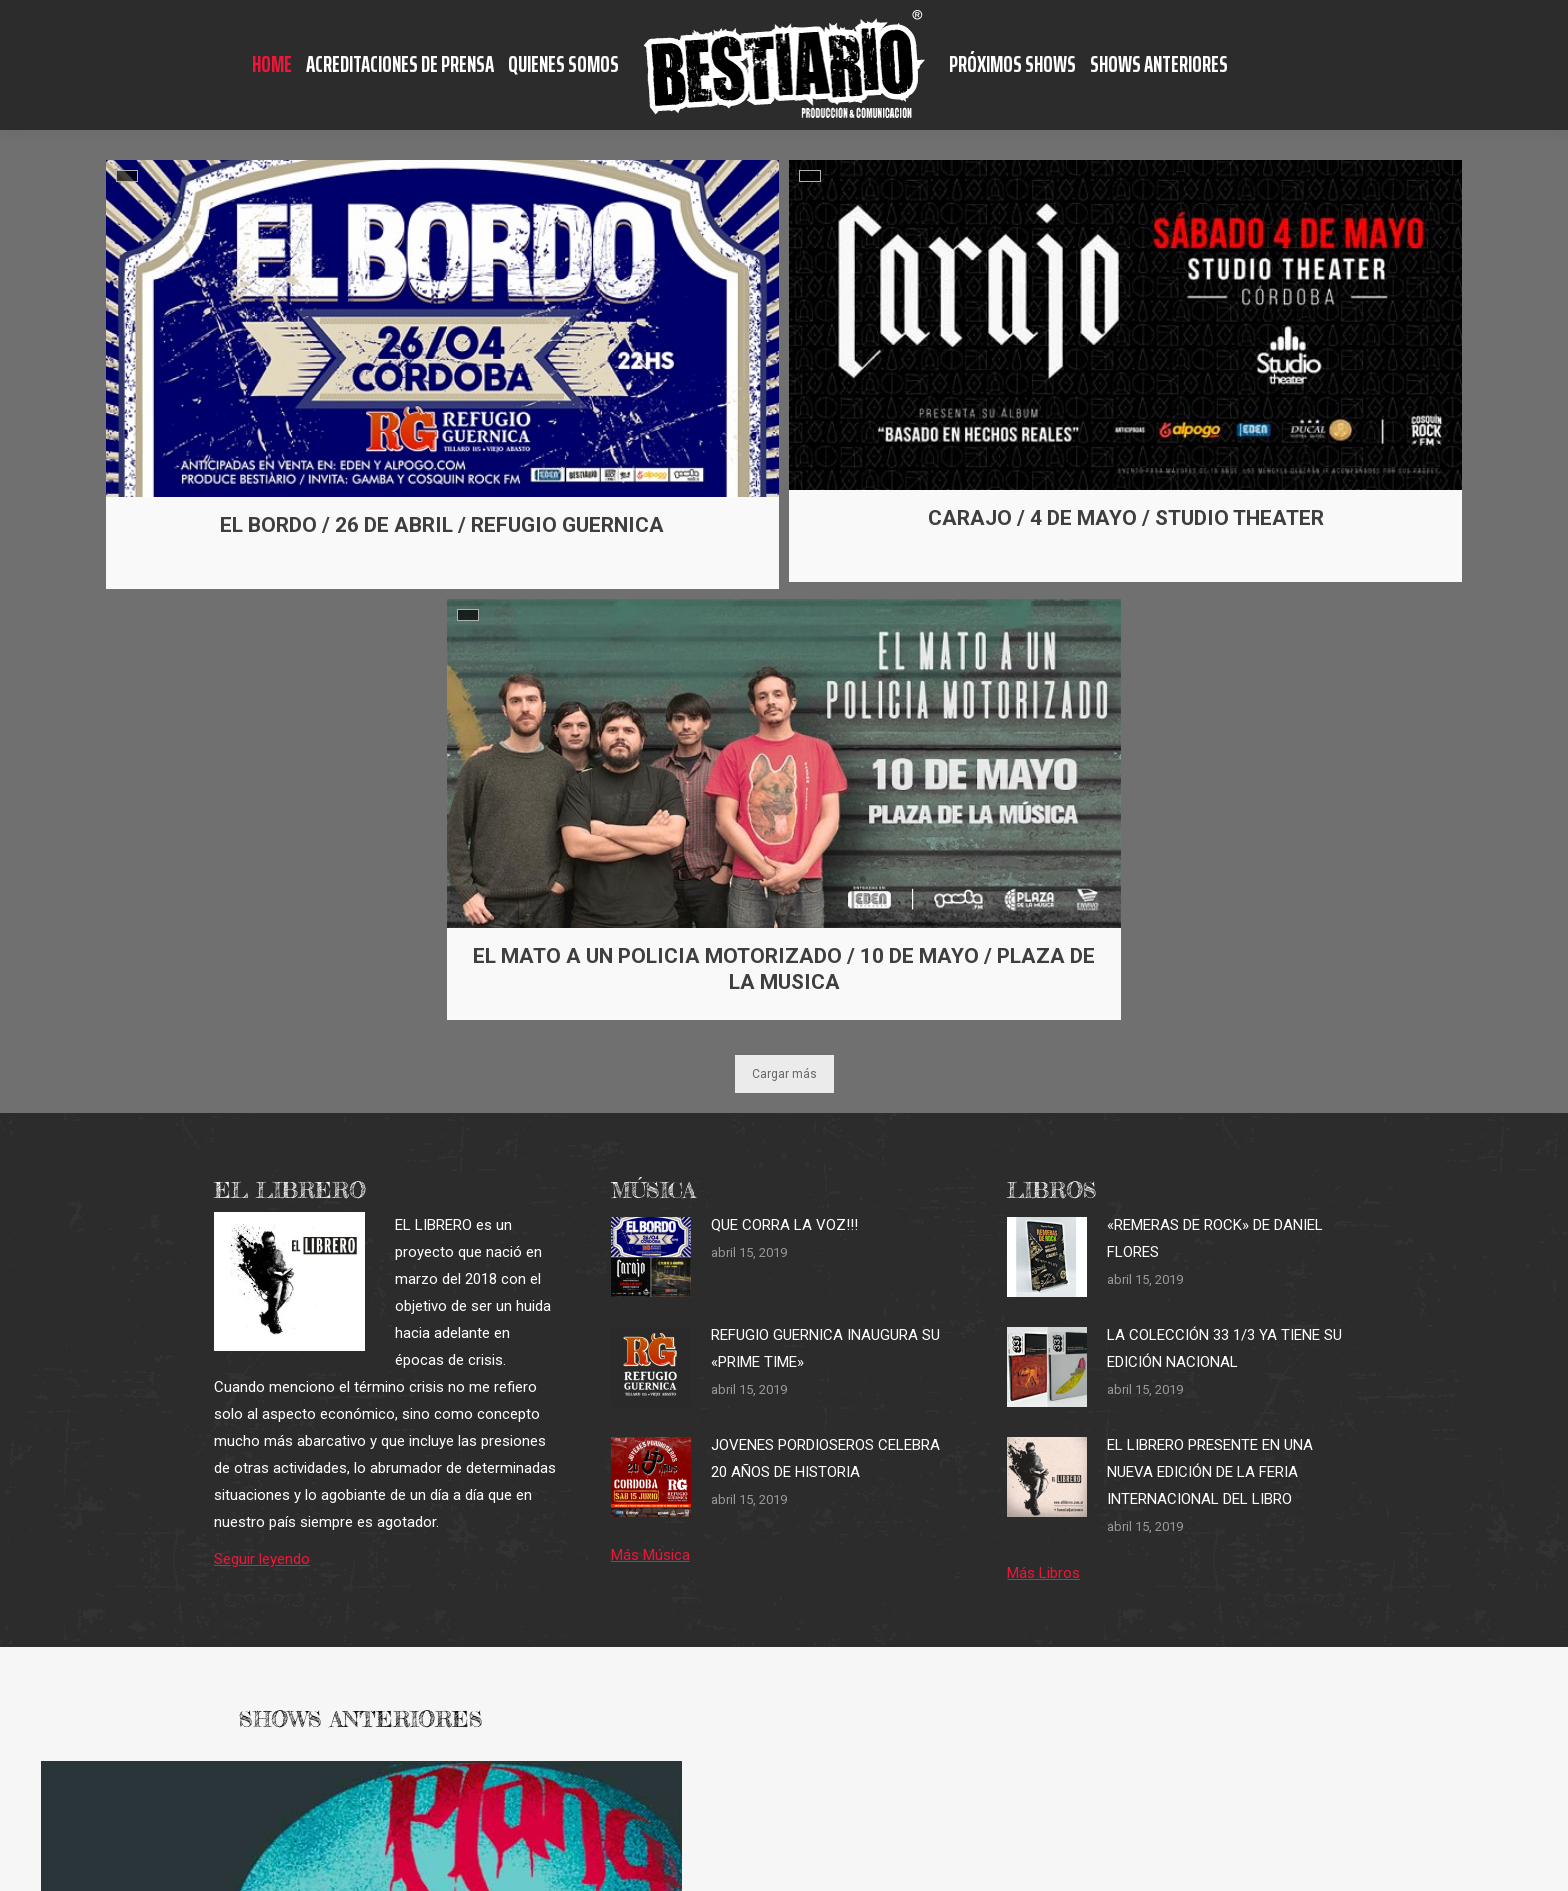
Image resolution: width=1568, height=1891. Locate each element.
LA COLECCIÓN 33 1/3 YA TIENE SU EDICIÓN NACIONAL (1224, 1348)
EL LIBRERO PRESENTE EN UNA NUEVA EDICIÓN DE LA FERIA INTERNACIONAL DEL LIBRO (1210, 1472)
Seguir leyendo (262, 1559)
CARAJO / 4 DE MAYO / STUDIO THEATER (1125, 517)
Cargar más (784, 1074)
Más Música (650, 1555)
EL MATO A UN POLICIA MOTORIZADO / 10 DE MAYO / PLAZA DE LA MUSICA (784, 968)
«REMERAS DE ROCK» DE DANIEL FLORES (1215, 1238)
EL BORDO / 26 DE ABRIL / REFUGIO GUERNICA (442, 524)
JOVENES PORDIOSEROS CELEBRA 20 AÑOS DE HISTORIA (825, 1458)
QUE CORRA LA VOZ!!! (784, 1225)
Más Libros (1043, 1573)
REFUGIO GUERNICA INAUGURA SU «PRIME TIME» (825, 1348)
